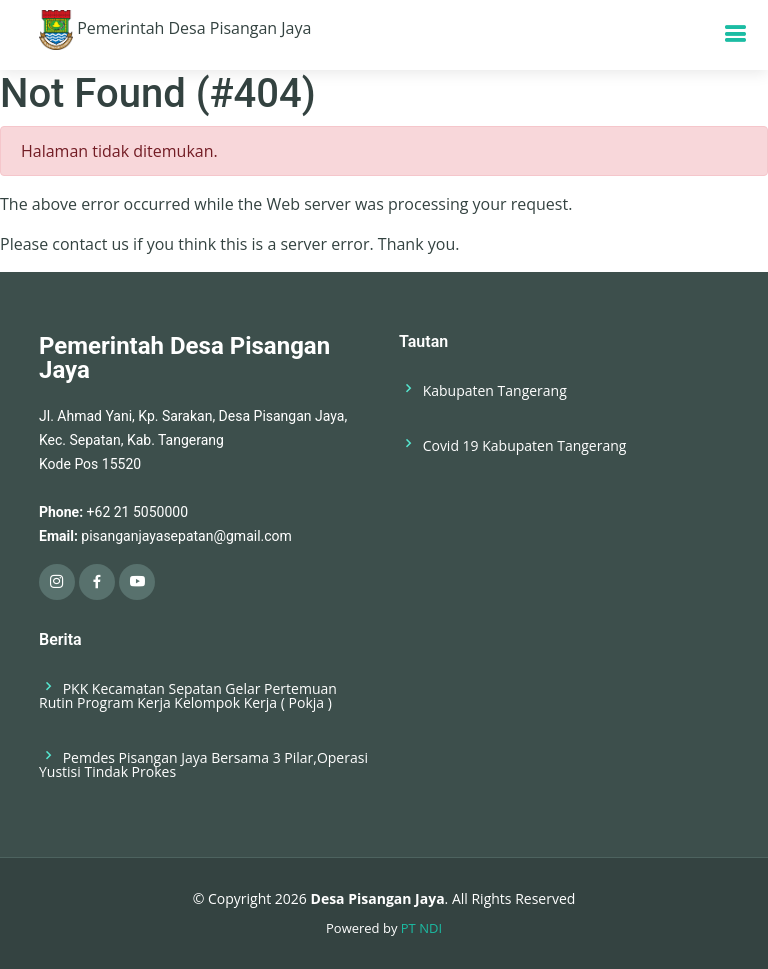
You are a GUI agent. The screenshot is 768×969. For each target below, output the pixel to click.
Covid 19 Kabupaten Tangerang (512, 444)
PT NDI (421, 928)
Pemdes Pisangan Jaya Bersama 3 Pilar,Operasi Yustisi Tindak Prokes (203, 763)
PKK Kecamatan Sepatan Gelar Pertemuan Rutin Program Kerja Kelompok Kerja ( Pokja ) (188, 694)
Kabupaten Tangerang (483, 389)
